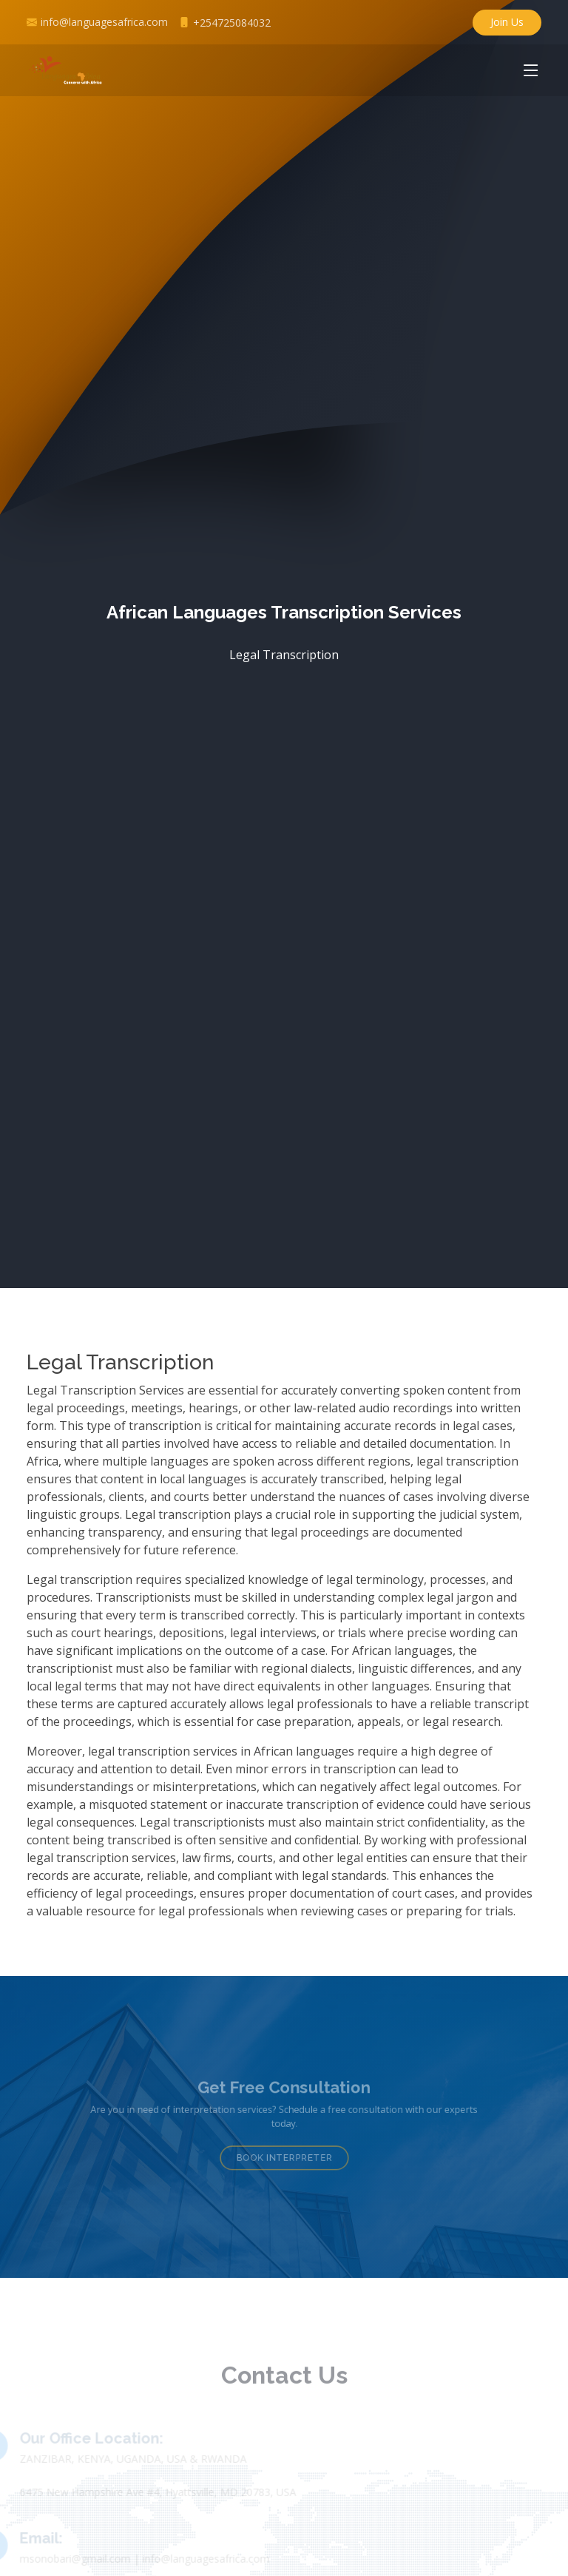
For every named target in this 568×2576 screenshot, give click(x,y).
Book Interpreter (284, 2152)
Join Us (507, 22)
